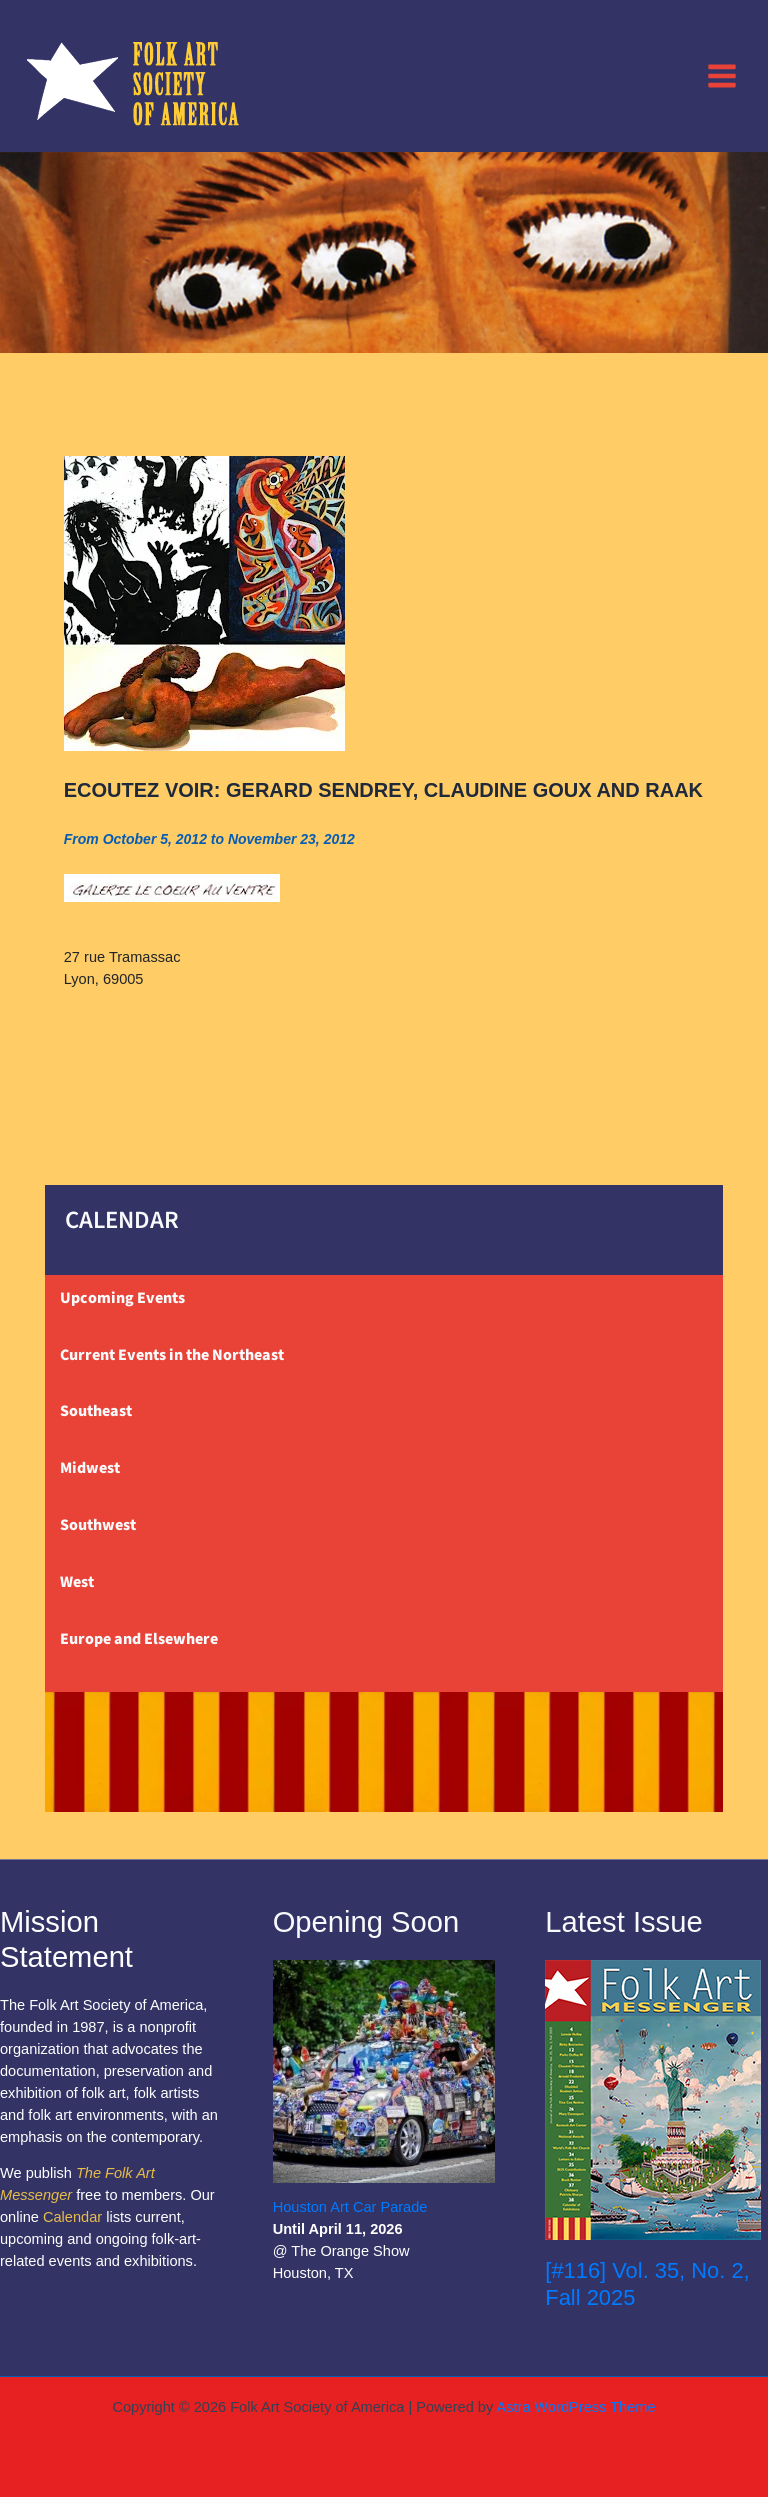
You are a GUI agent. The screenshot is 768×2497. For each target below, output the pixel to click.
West (77, 1582)
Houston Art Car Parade (350, 2207)
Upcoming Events (122, 1298)
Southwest (98, 1525)
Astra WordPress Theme (575, 2407)
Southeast (96, 1411)
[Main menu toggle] (722, 75)
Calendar (72, 2217)
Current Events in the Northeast (172, 1355)
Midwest (90, 1468)
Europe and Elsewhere (139, 1639)
